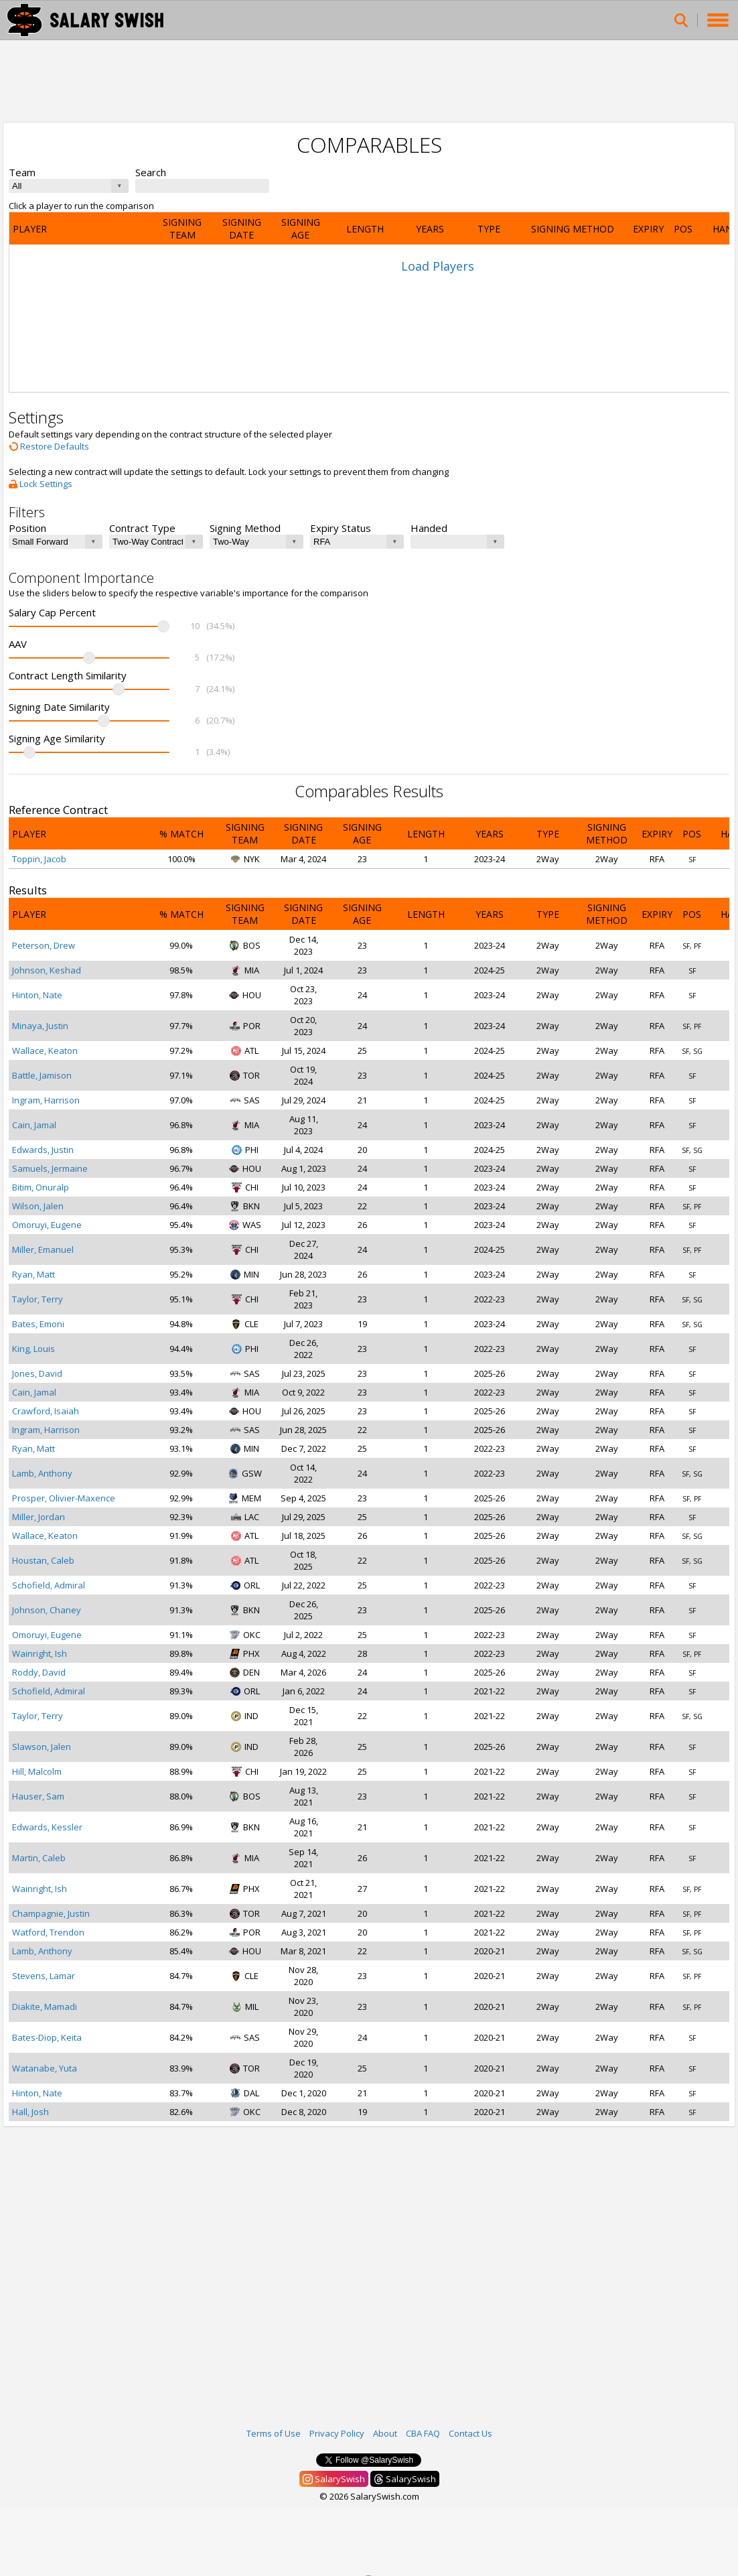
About (385, 2433)
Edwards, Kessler (47, 1827)
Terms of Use (273, 2433)
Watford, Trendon (48, 1932)
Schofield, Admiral (48, 1585)
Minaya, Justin (40, 1026)
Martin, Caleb (39, 1858)
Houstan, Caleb (43, 1560)
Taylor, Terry (37, 1299)
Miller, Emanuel (43, 1249)
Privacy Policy (336, 2433)
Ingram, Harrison (46, 1100)
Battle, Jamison (42, 1075)
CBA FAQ (423, 2433)
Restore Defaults (49, 446)
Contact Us (470, 2433)
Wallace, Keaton (45, 1050)
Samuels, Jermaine (50, 1168)
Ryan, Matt (33, 1274)
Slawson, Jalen (41, 1747)
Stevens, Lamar (43, 1976)
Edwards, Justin (43, 1150)
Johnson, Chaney (46, 1610)
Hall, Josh (30, 2112)
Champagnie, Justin (51, 1913)
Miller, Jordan (38, 1517)
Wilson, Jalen (38, 1206)
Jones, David (37, 1373)
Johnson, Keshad (46, 970)
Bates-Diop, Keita (47, 2037)
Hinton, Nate (37, 995)
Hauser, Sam (38, 1796)
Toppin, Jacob (39, 859)
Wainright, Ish (39, 1653)
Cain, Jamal (34, 1125)
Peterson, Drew (43, 945)
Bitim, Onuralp (40, 1187)
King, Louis (33, 1349)
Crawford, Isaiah (45, 1411)
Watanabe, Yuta (44, 2068)
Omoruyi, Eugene (47, 1225)
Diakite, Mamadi (44, 2007)
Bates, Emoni (38, 1324)
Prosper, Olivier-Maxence (63, 1498)
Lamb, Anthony (42, 1473)
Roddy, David (39, 1672)
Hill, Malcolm (37, 1771)
